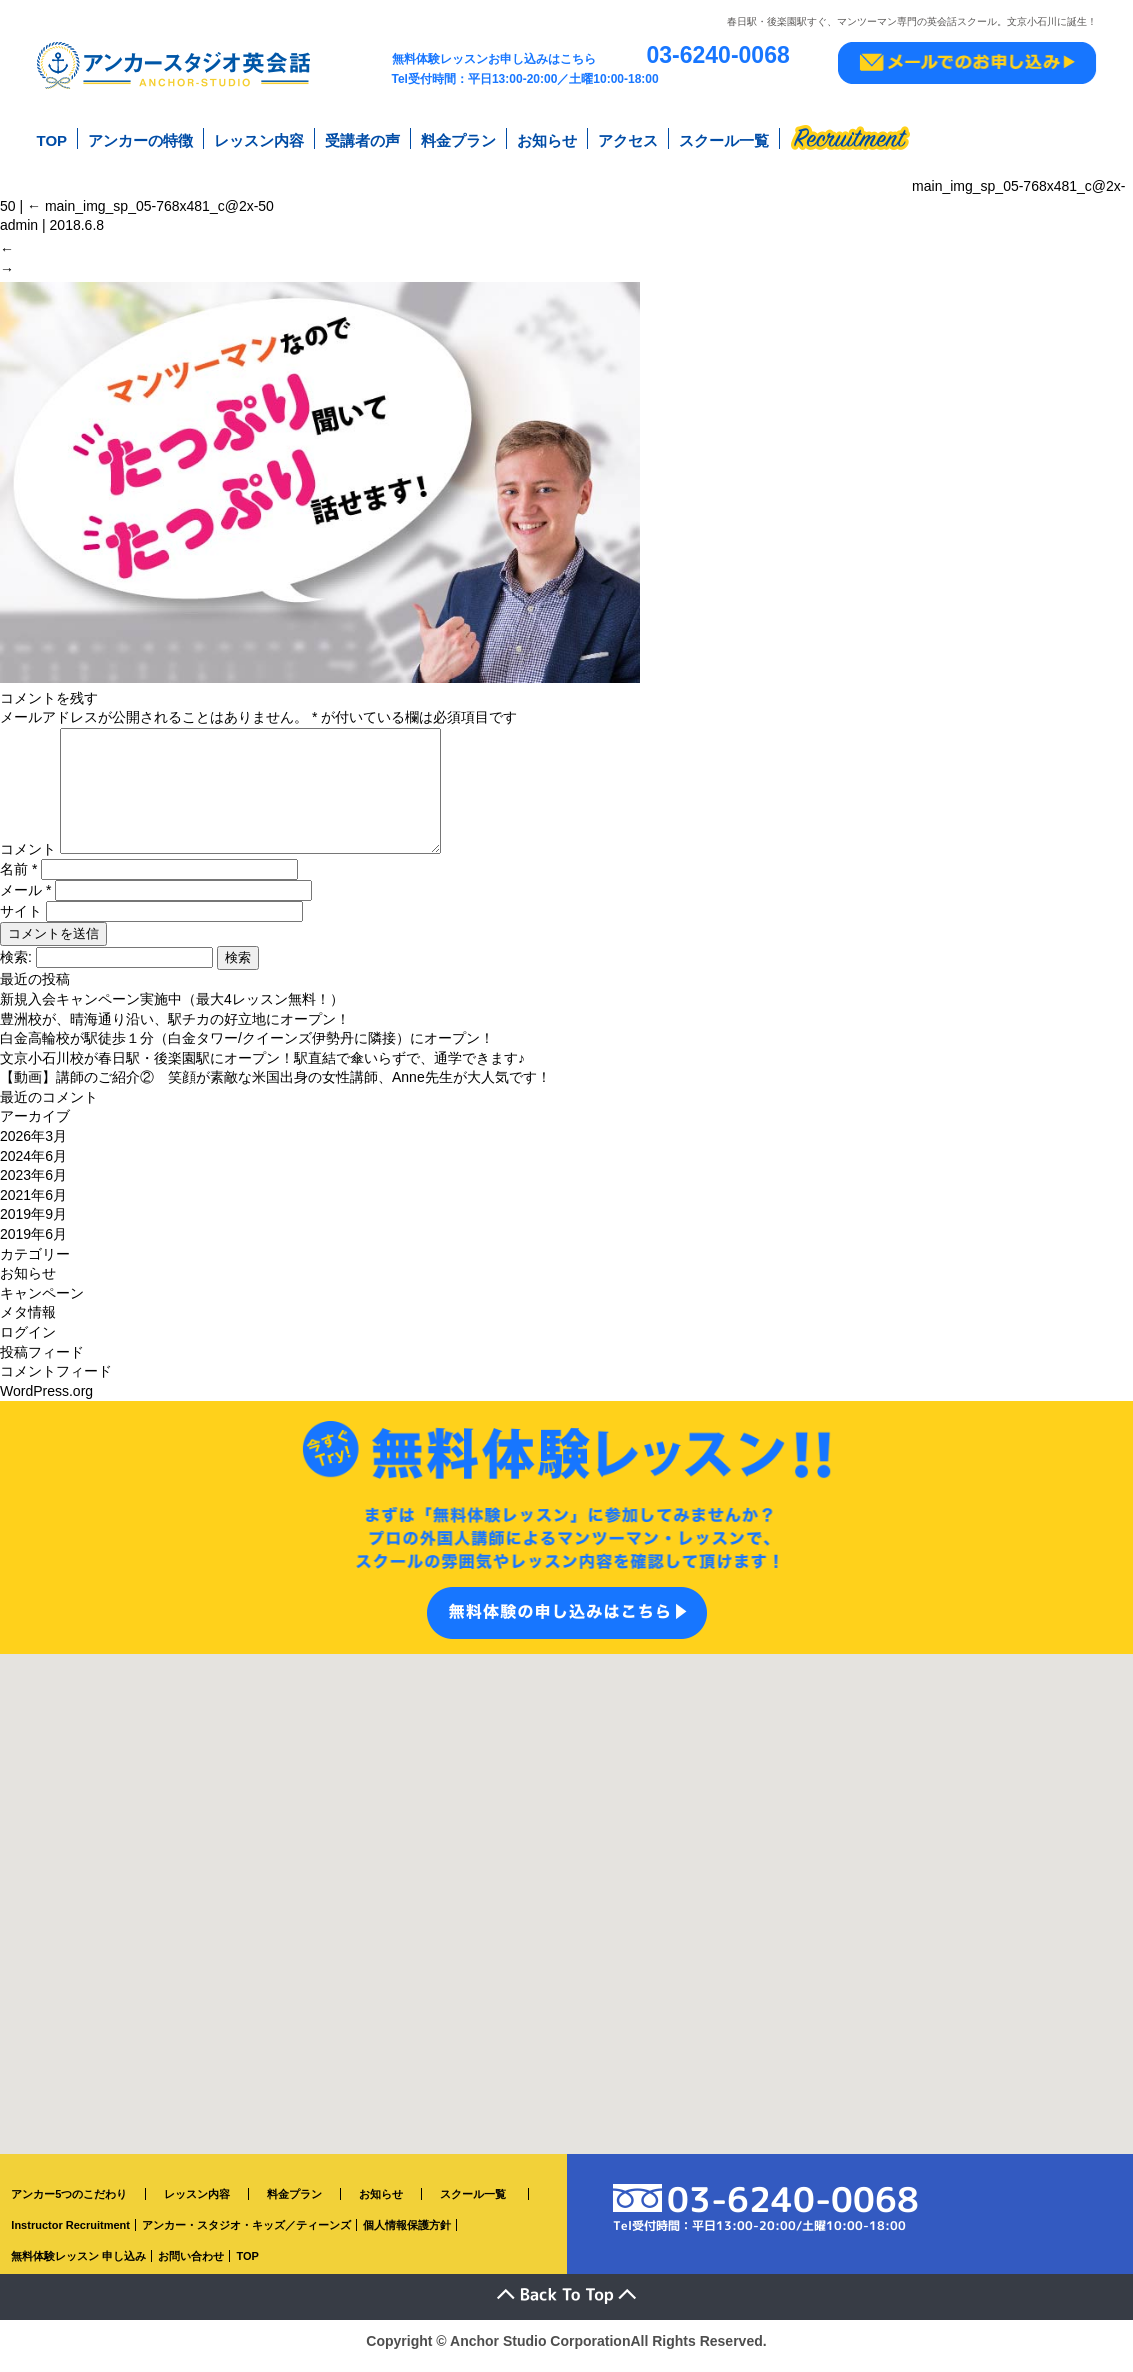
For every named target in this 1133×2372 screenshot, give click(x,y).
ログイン (28, 1342)
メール (25, 900)
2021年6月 (33, 1205)
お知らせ (547, 138)
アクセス (628, 138)
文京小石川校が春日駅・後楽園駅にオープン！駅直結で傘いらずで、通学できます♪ (262, 1068)
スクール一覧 (724, 138)
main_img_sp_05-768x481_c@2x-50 (150, 199)
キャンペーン (42, 1303)
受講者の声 (362, 138)
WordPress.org (46, 1401)
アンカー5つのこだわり (69, 2204)
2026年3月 (33, 1146)
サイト (21, 921)
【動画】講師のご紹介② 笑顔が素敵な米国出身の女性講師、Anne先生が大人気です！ (275, 1087)
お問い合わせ (191, 2266)
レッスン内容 (259, 138)
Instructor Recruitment (70, 2235)
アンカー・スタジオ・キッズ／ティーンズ (246, 2235)
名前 (18, 879)
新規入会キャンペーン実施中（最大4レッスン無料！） (172, 1009)
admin (19, 218)
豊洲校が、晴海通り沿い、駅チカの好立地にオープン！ (175, 1029)
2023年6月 (33, 1185)
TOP (52, 138)
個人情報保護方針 (407, 2235)
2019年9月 (33, 1224)
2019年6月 (33, 1244)
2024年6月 (33, 1166)
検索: (16, 967)
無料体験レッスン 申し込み (78, 2266)
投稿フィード (42, 1362)
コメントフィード (56, 1381)
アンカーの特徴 (140, 138)
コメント (28, 859)
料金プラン (458, 138)
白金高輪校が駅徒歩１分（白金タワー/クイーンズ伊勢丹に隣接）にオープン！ (247, 1048)
